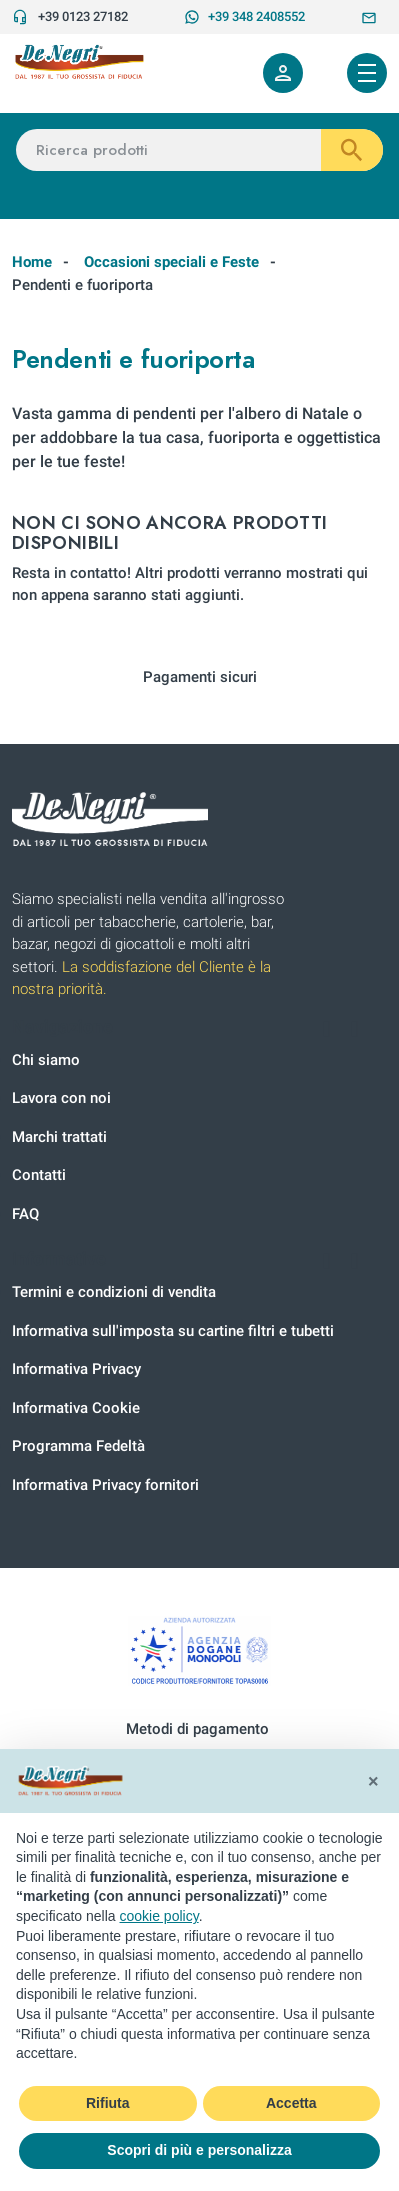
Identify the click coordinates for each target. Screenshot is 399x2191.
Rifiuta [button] (108, 2103)
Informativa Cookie (76, 1408)
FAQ (25, 1214)
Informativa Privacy (76, 1369)
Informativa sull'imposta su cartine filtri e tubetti (173, 1331)
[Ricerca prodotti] (199, 150)
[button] (373, 1781)
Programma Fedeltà (78, 1446)
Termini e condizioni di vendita (114, 1292)
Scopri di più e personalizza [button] (199, 2150)
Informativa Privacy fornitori (105, 1485)
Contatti (39, 1175)
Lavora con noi (61, 1098)
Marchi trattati (59, 1137)
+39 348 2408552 (244, 17)
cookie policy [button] (159, 1916)
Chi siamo (46, 1060)
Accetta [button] (291, 2103)
